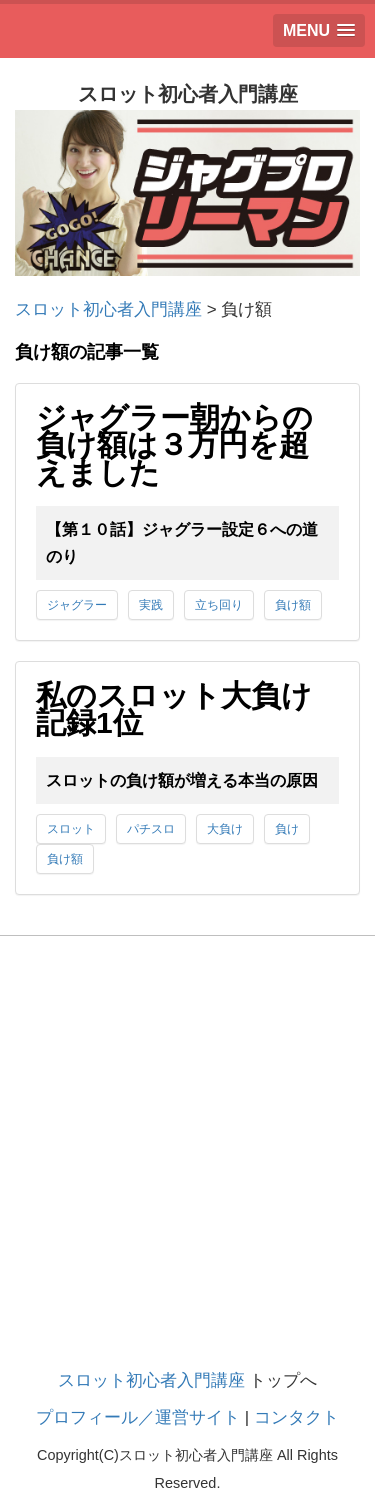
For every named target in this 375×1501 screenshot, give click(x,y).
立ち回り (219, 605)
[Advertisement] (187, 1171)
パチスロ (151, 829)
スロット (71, 829)
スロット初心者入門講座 (151, 1380)
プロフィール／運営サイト (138, 1417)
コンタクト (296, 1417)
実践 (151, 605)
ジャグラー (77, 605)
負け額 (293, 605)
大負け (225, 829)
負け (287, 829)
